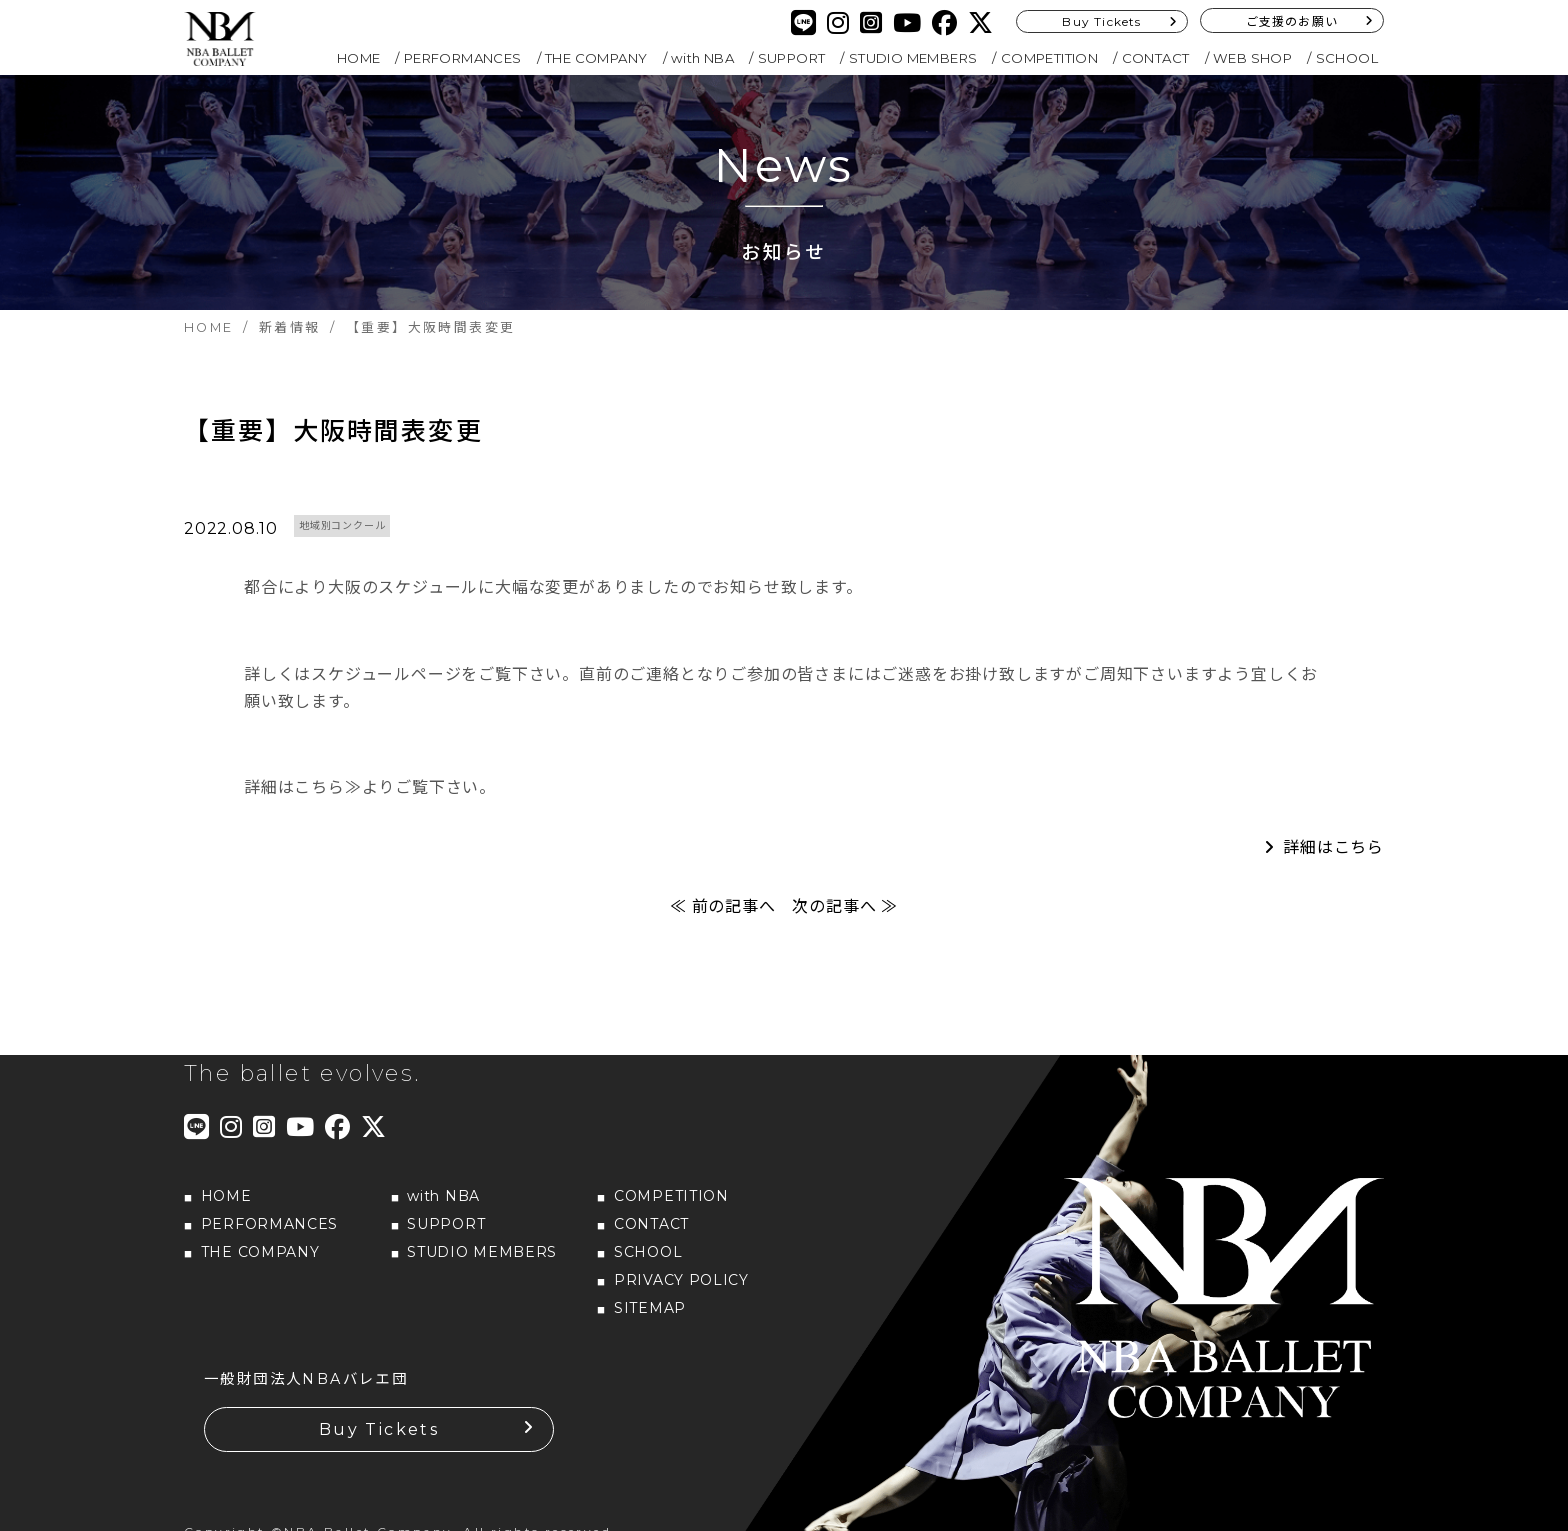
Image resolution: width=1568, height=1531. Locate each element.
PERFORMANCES (463, 58)
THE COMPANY (596, 58)
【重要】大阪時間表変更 (334, 434)
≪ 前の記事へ (723, 911)
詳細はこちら (1333, 852)
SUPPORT (792, 58)
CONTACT (1156, 58)
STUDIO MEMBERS (913, 58)
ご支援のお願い (1292, 21)
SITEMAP (650, 1313)
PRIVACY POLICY (681, 1285)
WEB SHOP (1252, 58)
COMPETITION (1049, 58)
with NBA (702, 58)
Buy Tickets (1101, 21)
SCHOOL (1347, 58)
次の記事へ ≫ (845, 911)
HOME (359, 58)
